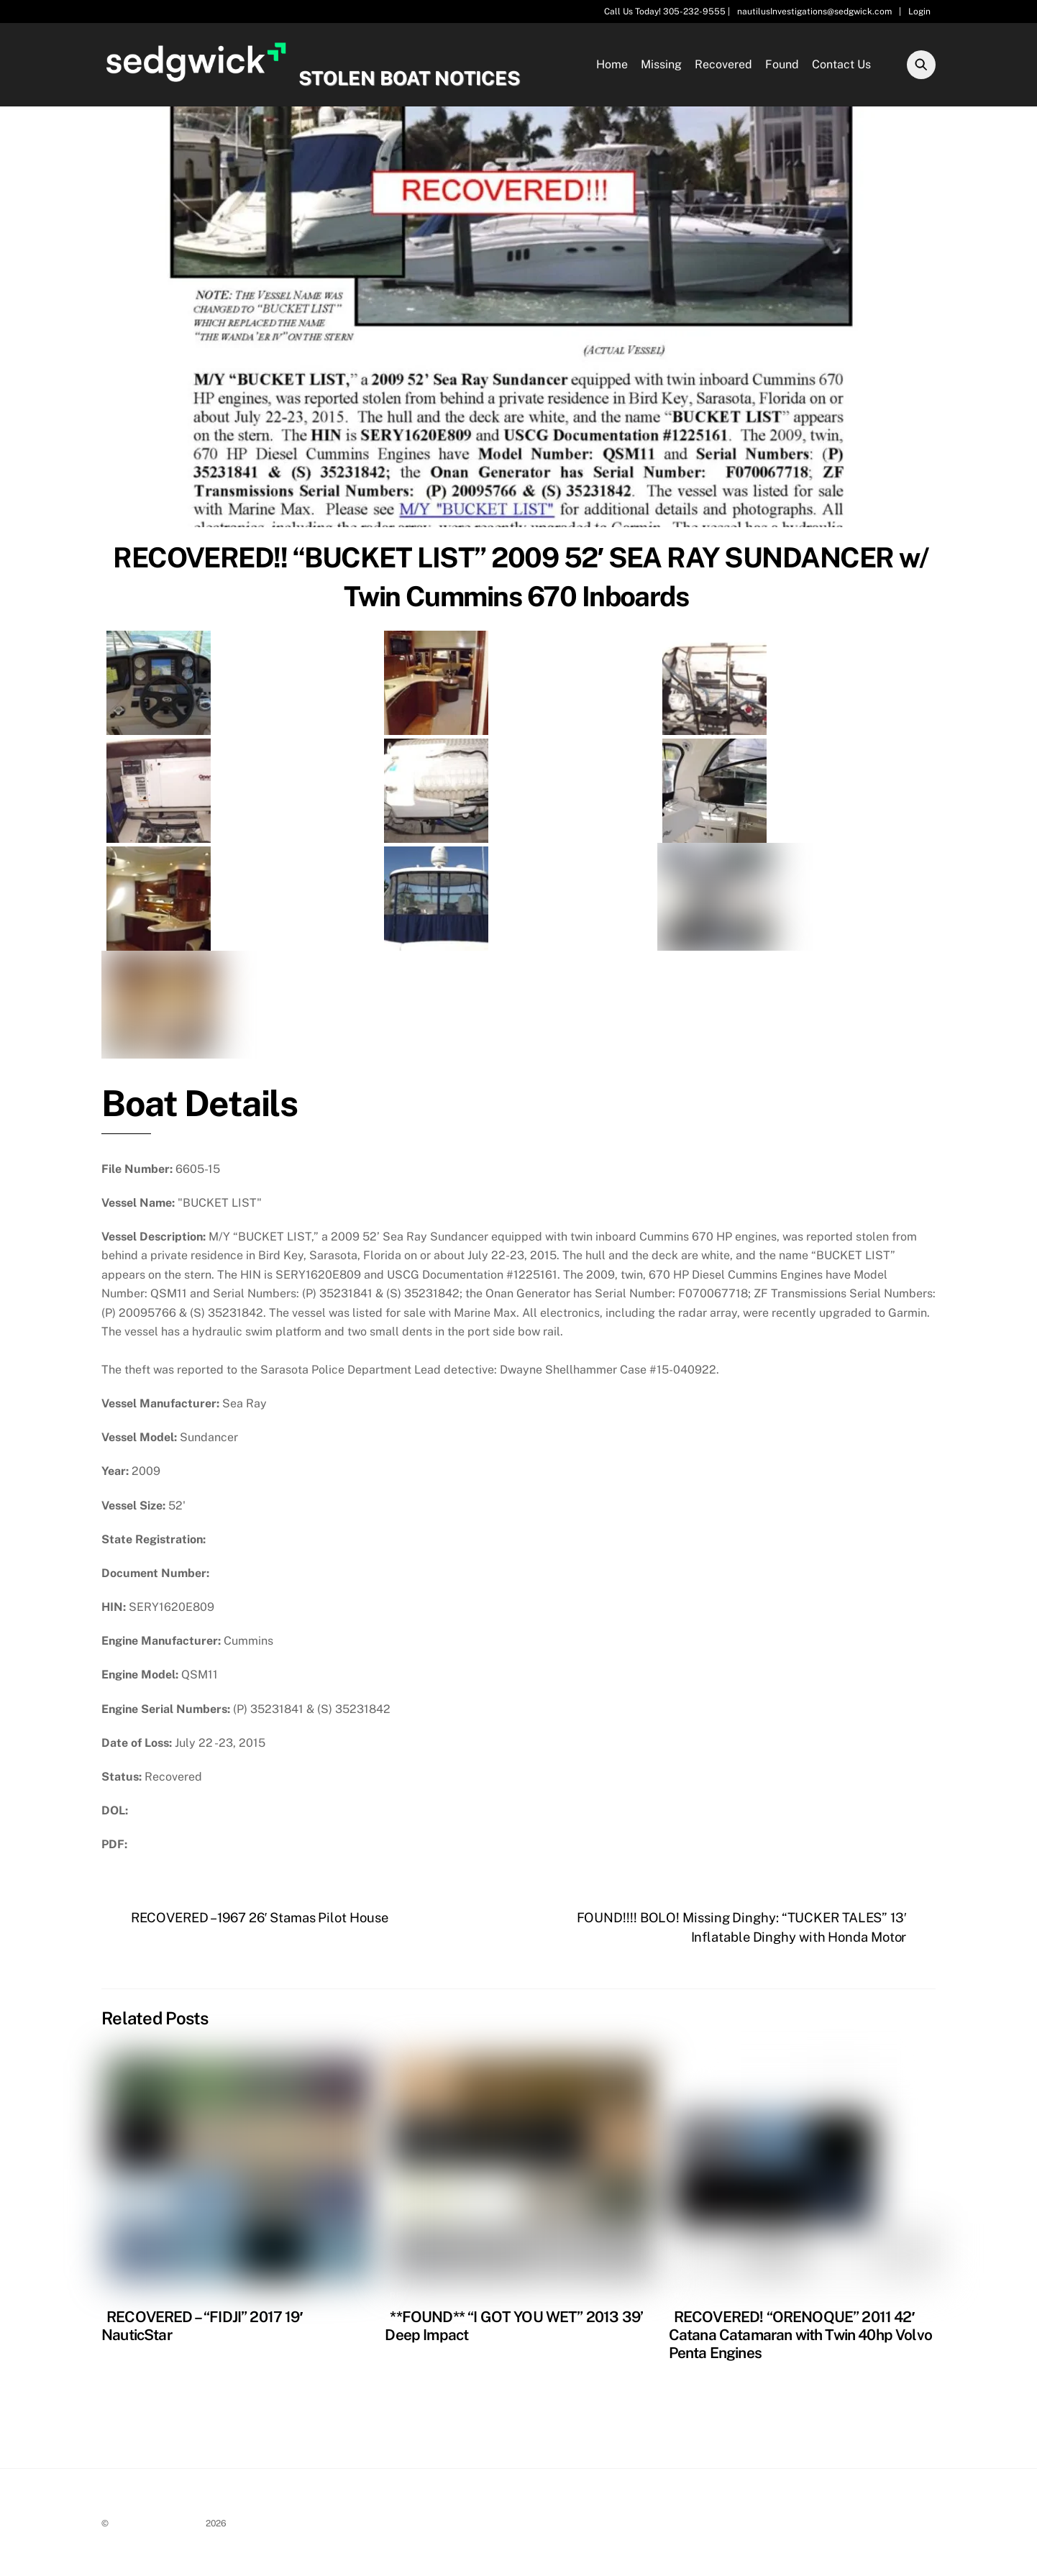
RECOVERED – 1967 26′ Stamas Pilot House (258, 1922)
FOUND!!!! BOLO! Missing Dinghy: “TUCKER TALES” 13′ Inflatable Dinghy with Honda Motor (742, 1931)
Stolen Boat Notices (157, 2526)
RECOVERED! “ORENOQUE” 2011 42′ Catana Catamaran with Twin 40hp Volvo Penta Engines (800, 2338)
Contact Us (841, 66)
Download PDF (174, 1848)
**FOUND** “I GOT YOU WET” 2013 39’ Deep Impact (514, 2329)
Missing (661, 66)
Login (919, 11)
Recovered (723, 66)
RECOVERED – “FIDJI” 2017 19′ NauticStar (202, 2329)
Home (612, 66)
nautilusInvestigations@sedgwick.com (814, 11)
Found (782, 66)
